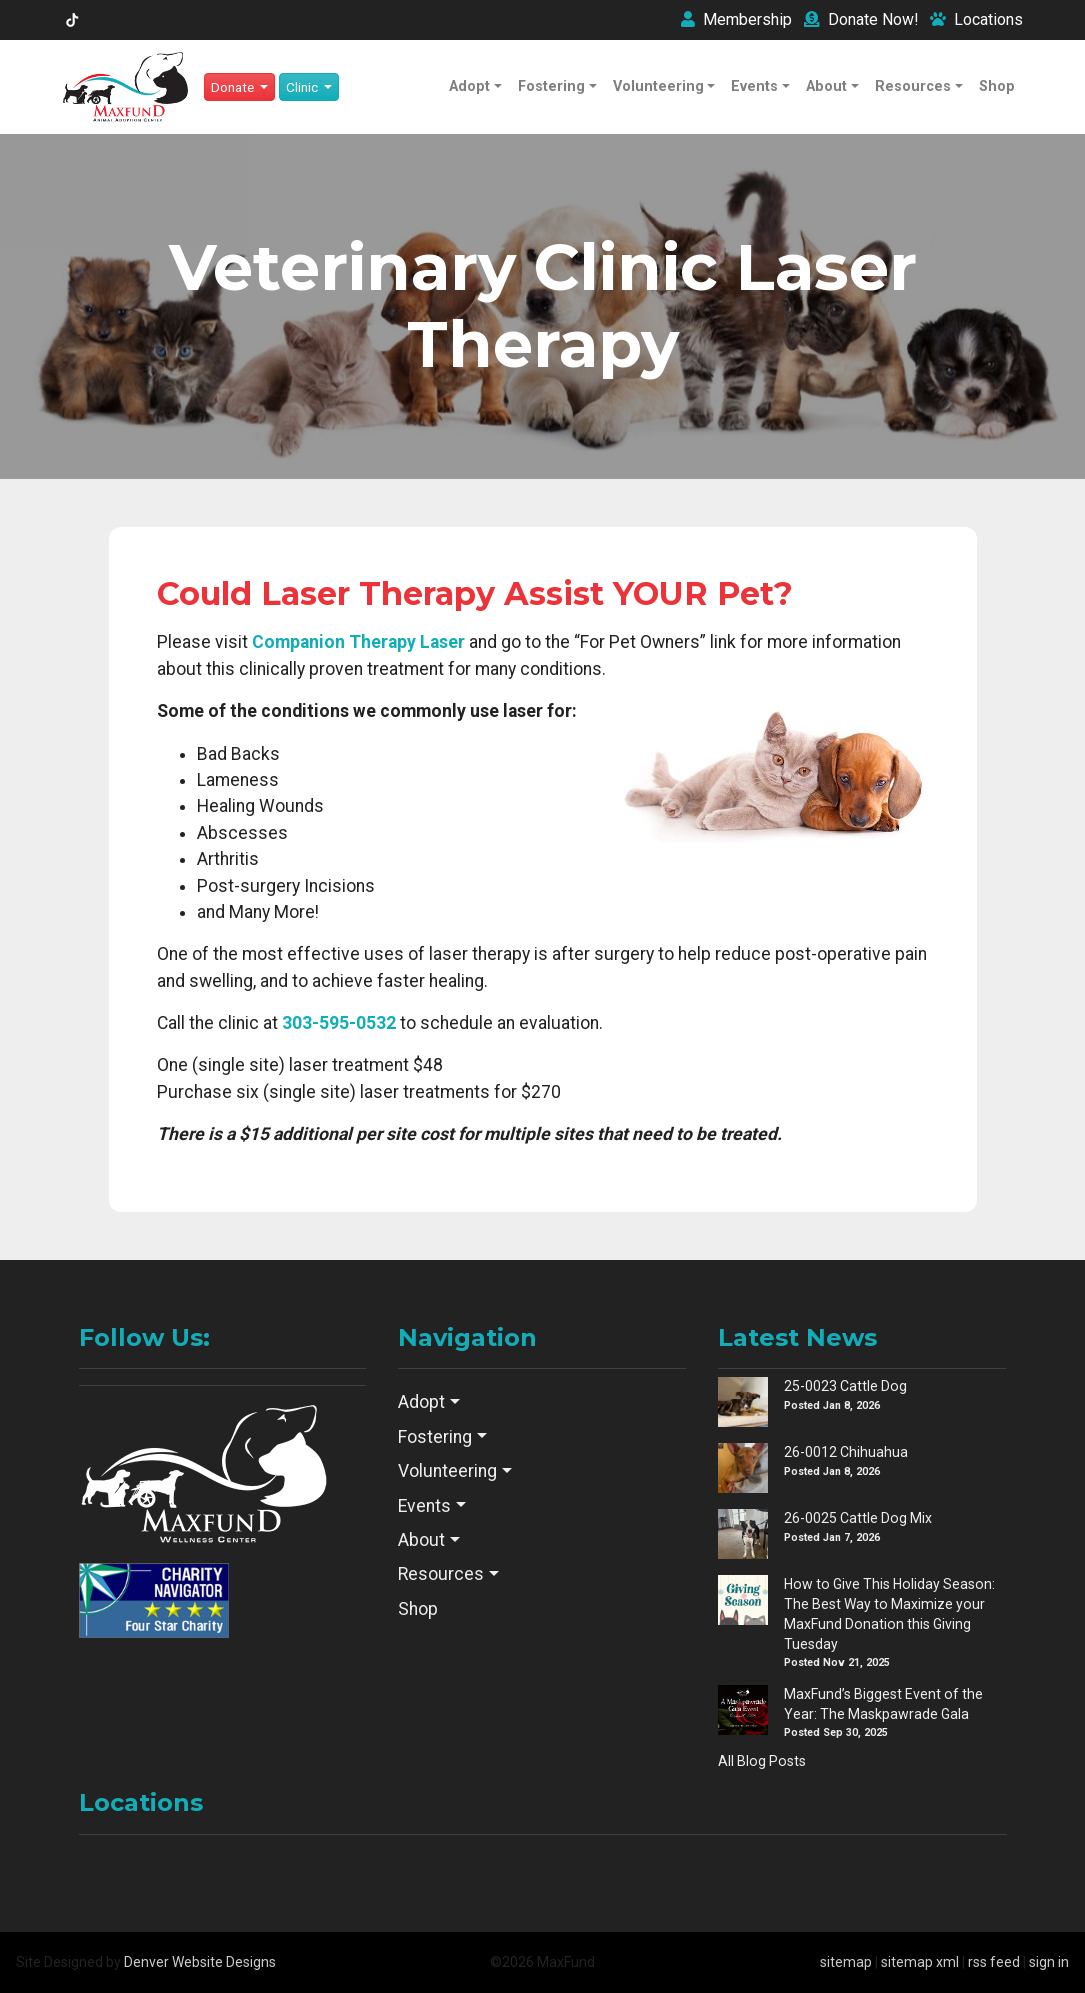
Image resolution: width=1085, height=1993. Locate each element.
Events (754, 86)
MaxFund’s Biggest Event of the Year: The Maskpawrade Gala (883, 1704)
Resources (913, 86)
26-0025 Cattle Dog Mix (858, 1518)
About (826, 86)
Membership (736, 19)
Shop (997, 86)
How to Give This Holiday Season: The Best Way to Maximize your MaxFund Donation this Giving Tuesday (889, 1613)
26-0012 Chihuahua (846, 1452)
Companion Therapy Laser (358, 642)
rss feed (994, 1962)
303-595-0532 (339, 1023)
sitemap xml (920, 1962)
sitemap (846, 1962)
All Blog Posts (762, 1761)
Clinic (303, 87)
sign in (1049, 1962)
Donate (861, 19)
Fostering (551, 86)
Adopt (469, 86)
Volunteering (658, 86)
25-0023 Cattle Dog (845, 1386)
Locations (976, 19)
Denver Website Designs (200, 1962)
